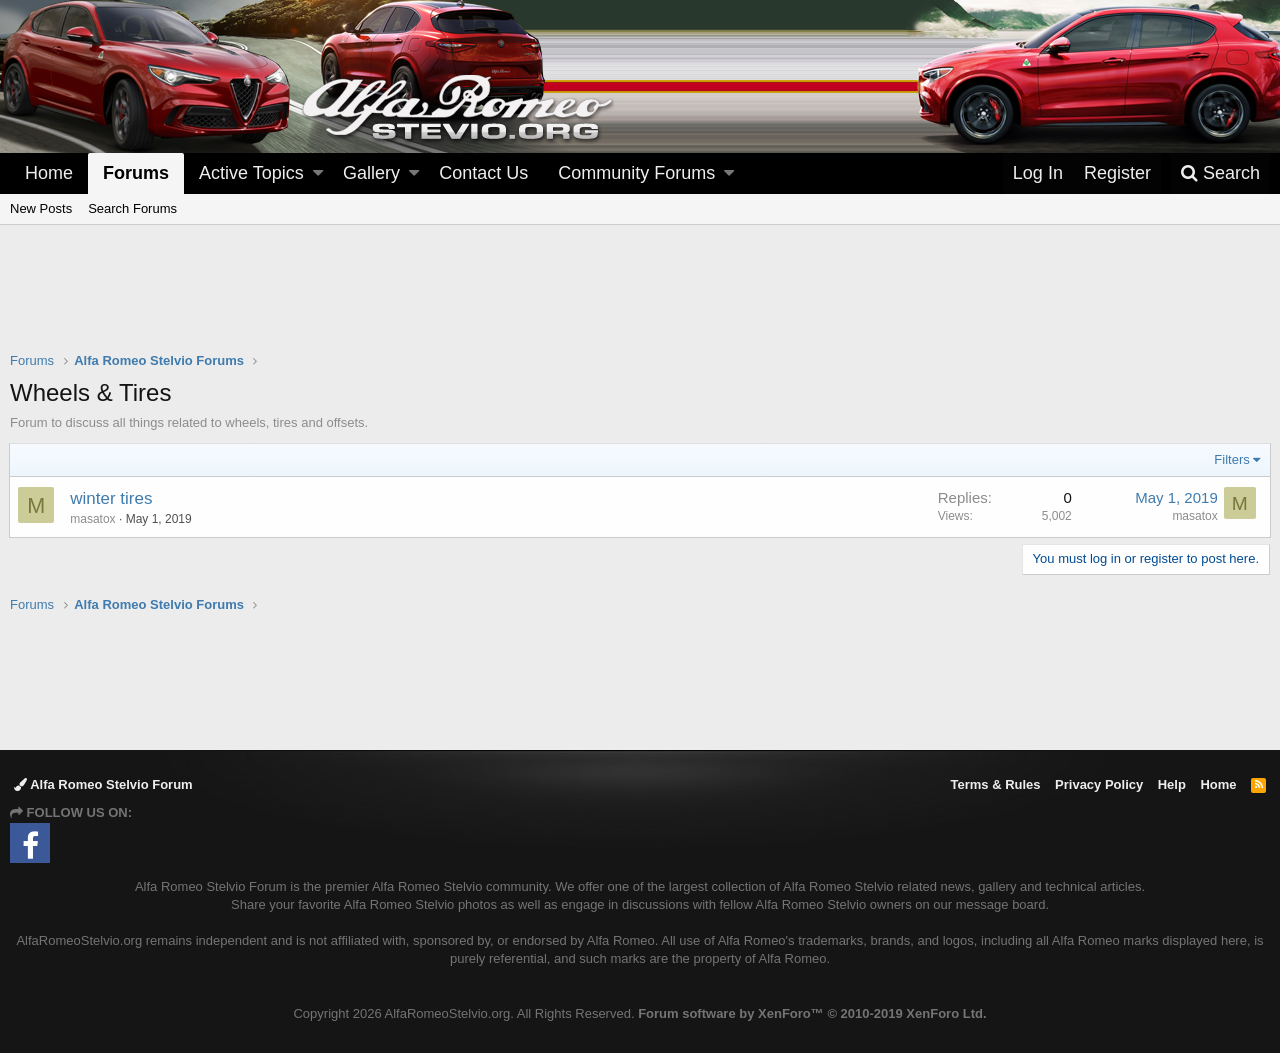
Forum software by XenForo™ (812, 1013)
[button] (318, 173)
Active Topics (251, 173)
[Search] (1220, 173)
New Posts (41, 208)
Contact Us (483, 173)
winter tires (112, 498)
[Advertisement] (640, 301)
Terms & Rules (995, 784)
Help (1172, 784)
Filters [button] (1231, 459)
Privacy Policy (1099, 784)
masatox (93, 519)
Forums (136, 173)
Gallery (371, 173)
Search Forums (132, 208)
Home (49, 173)
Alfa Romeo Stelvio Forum (103, 784)
